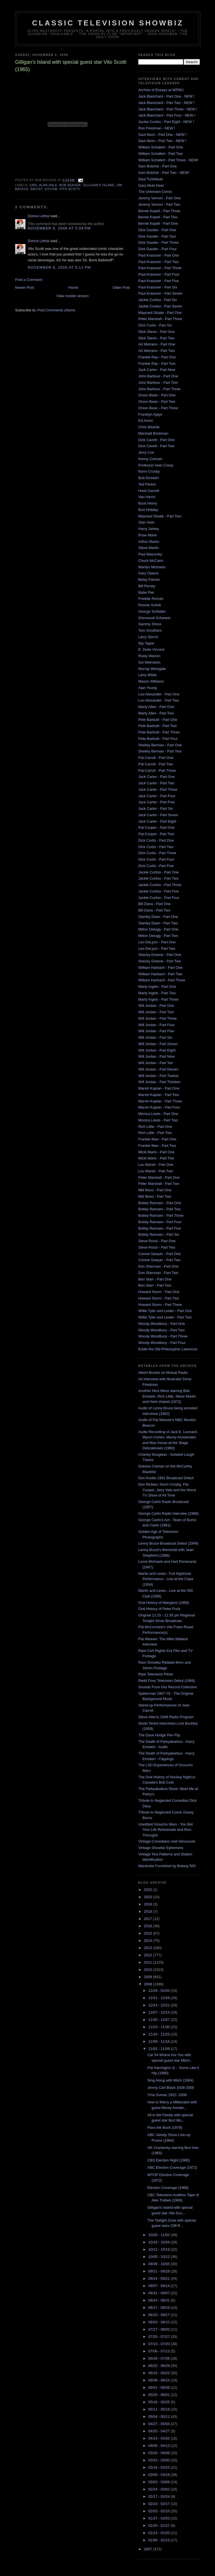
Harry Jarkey (148, 529)
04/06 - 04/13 (159, 2446)
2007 (148, 2549)
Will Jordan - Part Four (156, 1025)
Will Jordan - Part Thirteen (159, 1082)
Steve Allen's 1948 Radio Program (166, 1717)
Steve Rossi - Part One (157, 1241)
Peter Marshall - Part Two (158, 1184)
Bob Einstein (148, 478)
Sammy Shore (149, 624)
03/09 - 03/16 (159, 2475)
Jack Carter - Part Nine (156, 370)
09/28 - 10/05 (159, 2264)
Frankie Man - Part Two (157, 1145)
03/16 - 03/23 (159, 2467)
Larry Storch (148, 637)
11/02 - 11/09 (159, 2049)
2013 (148, 1948)
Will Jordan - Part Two (156, 1012)
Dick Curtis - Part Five (156, 866)
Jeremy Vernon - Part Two (159, 204)
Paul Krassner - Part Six (157, 287)
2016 (148, 1926)
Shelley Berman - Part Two (159, 751)
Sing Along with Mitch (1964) (170, 2080)
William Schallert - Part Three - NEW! (168, 160)
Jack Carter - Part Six (155, 808)
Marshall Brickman (153, 433)
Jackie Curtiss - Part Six (157, 300)
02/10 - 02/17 (159, 2504)
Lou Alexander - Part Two (158, 700)
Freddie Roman (150, 598)
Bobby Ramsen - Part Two (159, 1209)
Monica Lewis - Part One (158, 1114)
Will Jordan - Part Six (155, 1037)
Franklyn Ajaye (150, 414)
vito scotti (69, 189)
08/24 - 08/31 (159, 2300)
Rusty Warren (149, 656)
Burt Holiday (148, 510)
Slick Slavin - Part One (156, 332)
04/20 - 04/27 (159, 2431)
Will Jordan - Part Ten (155, 1063)
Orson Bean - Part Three (158, 408)
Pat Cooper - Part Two (156, 834)
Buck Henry (147, 503)
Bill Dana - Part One (154, 904)
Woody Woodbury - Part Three (163, 1336)
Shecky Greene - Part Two (159, 961)
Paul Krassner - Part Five (158, 281)
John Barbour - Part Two (158, 382)
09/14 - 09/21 (159, 2278)
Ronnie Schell (149, 605)
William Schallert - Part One (160, 147)
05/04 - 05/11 (159, 2416)
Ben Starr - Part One (155, 1279)
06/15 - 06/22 (159, 2373)
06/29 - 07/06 (159, 2358)
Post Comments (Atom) (56, 310)
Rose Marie (147, 535)
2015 (148, 1933)
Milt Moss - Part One (154, 1190)
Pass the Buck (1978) (164, 2127)
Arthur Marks (148, 541)
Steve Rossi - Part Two (156, 1247)
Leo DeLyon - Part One (157, 942)
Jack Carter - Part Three (157, 789)
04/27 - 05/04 (159, 2424)
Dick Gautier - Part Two (157, 236)
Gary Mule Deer (151, 185)
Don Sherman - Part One (158, 1266)
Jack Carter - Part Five (156, 802)
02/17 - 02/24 (159, 2496)
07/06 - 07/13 (159, 2351)
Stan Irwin (146, 522)
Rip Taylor (146, 643)
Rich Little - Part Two (155, 1133)
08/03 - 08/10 (159, 2322)
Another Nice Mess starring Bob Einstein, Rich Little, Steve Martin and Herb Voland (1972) (167, 1396)
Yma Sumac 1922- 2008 (166, 2095)
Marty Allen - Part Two (156, 713)
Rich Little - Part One (155, 1126)
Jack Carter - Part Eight (157, 821)
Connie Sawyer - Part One (159, 1254)
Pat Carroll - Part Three (157, 770)
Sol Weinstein (149, 662)
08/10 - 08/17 (159, 2315)
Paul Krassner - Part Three (159, 268)
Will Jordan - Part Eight (157, 1050)
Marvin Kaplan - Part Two (158, 1095)
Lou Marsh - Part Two (155, 1171)
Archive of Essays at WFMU (161, 90)
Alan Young (147, 688)
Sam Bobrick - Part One (157, 166)
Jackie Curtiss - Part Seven (160, 306)
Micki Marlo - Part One (156, 1152)
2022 (148, 1890)
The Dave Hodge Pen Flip (159, 1735)
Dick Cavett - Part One (156, 440)
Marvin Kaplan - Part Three (160, 1101)
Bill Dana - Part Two (154, 910)
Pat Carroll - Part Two (155, 764)
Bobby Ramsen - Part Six (158, 1234)
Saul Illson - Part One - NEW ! (162, 134)
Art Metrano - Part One (156, 344)
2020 (148, 1897)
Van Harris (146, 497)
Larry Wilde (147, 675)
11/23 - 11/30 (159, 2027)
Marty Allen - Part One (156, 707)
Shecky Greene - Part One (159, 955)
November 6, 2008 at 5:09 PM (59, 228)
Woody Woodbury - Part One (161, 1324)
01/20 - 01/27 (159, 2525)
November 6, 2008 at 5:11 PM (59, 267)
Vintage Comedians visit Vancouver (166, 1841)
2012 (148, 1955)
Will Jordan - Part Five (156, 1031)
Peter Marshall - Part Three (160, 319)
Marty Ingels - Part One (157, 986)
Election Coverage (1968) (167, 2188)
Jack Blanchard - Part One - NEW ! (166, 96)
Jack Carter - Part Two (156, 783)
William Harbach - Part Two (160, 974)
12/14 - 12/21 (159, 2005)
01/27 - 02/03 (159, 2518)
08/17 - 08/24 (159, 2307)
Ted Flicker (147, 484)
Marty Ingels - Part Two (157, 993)
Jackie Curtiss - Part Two (158, 878)
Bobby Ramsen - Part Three (161, 1215)
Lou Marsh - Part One (155, 1164)
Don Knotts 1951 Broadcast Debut (165, 1478)
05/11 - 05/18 (159, 2409)
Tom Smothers (150, 630)
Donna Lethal (38, 216)
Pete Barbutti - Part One (157, 720)
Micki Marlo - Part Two (156, 1158)
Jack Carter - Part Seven (158, 815)
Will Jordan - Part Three (157, 1018)
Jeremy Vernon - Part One (159, 198)
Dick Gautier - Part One (157, 230)
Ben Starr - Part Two (154, 1285)
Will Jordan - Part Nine (156, 1056)
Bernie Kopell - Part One (158, 223)
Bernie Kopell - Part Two (157, 217)
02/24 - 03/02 (159, 2489)
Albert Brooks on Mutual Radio (163, 1372)
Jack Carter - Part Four (156, 796)
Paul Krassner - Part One (158, 255)
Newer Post (24, 287)
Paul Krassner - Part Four (158, 274)
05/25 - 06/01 (159, 2395)
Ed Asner (145, 420)
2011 (148, 1962)
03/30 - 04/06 (159, 2453)
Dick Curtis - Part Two (155, 847)
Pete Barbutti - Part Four (158, 739)
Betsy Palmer (149, 579)
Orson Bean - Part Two (156, 401)
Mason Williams (151, 681)
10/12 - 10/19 (159, 2249)
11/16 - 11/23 (159, 2034)
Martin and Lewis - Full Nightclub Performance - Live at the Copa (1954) (165, 1579)
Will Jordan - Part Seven (157, 1044)
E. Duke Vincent (151, 649)
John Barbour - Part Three (159, 389)
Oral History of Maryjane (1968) (163, 1602)
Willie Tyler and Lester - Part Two (164, 1317)
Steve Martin (148, 548)
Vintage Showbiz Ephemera (160, 1848)
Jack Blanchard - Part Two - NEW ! (166, 103)
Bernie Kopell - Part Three (159, 211)
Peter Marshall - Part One (158, 1177)
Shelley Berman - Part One (160, 745)
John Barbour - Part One (158, 376)
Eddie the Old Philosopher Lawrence (167, 1349)
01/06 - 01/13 (159, 2540)
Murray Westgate (152, 669)
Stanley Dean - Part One (158, 917)
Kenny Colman (150, 459)
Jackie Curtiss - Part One (158, 872)
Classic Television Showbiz (107, 23)
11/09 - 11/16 (159, 2041)
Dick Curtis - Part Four (156, 859)
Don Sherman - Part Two (158, 1273)
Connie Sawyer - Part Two (159, 1260)
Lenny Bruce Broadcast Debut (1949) (168, 1543)
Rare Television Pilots (155, 1674)
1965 (33, 185)
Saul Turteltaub (150, 179)
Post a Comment (28, 280)
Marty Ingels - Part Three (158, 999)
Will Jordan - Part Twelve (158, 1076)
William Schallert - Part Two (160, 153)
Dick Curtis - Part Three (157, 853)
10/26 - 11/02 (159, 2235)
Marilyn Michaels (151, 567)
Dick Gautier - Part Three (158, 242)
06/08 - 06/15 (159, 2380)
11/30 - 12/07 (159, 2020)
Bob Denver (70, 185)
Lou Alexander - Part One (158, 694)
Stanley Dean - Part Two (158, 923)
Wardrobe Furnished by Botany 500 (167, 1866)
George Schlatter (152, 611)
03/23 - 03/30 (159, 2460)
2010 (148, 1969)
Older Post (121, 287)
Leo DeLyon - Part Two (156, 948)
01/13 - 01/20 (159, 2533)
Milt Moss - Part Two (154, 1196)
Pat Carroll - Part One (155, 758)
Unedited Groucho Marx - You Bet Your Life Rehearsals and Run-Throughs (165, 1829)
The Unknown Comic (155, 192)
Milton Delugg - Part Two (158, 936)
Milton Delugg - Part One (158, 929)
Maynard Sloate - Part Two (159, 516)
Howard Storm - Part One (158, 1292)
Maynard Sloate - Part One (160, 313)
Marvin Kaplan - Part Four (159, 1107)
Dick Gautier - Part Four (157, 249)
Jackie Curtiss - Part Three (159, 885)
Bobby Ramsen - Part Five (159, 1228)
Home (73, 287)
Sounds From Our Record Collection (167, 1687)
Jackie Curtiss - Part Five (158, 891)
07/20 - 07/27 (159, 2336)
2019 (148, 1904)
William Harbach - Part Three (161, 980)
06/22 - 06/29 (159, 2366)
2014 (148, 1940)
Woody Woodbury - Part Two (161, 1330)
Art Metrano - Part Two (156, 351)
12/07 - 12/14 (159, 2012)
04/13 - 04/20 (159, 2438)
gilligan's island (98, 185)
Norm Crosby (149, 471)
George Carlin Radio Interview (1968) (168, 1513)
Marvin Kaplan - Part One (158, 1088)
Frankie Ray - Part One (157, 357)
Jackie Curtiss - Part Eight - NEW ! (166, 122)
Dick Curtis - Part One (156, 840)
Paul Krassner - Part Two (158, 262)
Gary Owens (148, 573)
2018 (148, 1911)
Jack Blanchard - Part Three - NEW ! (167, 109)
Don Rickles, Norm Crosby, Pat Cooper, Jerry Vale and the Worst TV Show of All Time (167, 1489)
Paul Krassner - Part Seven (160, 293)
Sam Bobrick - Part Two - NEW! (163, 173)
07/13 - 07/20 (159, 2344)
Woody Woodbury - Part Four (162, 1343)
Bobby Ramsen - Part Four (160, 1222)
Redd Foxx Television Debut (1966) (166, 1680)
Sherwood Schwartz (154, 618)
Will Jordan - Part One (156, 1005)
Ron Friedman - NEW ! (156, 128)
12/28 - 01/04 (159, 1990)
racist (36, 189)
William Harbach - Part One (160, 967)
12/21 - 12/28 (159, 1998)
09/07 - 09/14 (159, 2286)
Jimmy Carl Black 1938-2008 (170, 2087)
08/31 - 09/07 (159, 2293)
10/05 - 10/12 (159, 2257)
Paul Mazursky (150, 554)
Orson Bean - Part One (157, 395)
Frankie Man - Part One (157, 1139)
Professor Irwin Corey (155, 465)
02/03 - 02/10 (159, 2511)
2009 (148, 1977)
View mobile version (72, 296)
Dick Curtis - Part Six (155, 325)
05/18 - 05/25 (159, 2402)
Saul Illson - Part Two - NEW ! (162, 141)
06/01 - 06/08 (159, 2387)
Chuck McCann (150, 560)
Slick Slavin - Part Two (156, 338)
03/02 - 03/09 (159, 2482)
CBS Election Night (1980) (168, 2160)
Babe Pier (146, 592)
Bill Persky (146, 586)
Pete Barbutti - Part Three (159, 732)
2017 (148, 1919)
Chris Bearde (149, 427)
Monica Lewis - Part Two (158, 1120)
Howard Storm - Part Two (158, 1298)
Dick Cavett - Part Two (156, 446)
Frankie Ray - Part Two (157, 363)
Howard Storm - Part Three (160, 1305)
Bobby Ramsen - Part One (159, 1203)
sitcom (51, 189)
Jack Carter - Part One (156, 777)
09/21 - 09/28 (159, 2271)
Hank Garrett (148, 491)
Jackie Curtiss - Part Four (158, 898)
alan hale (48, 185)
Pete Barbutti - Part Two (157, 726)
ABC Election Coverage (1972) (172, 2167)
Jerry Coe (146, 452)
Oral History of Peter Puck (159, 1609)
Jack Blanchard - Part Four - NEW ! (166, 115)
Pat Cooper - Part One (156, 827)
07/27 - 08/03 (159, 2329)
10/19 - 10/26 (159, 2242)
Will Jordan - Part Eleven (158, 1069)
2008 (148, 1984)
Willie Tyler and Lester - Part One (165, 1311)
